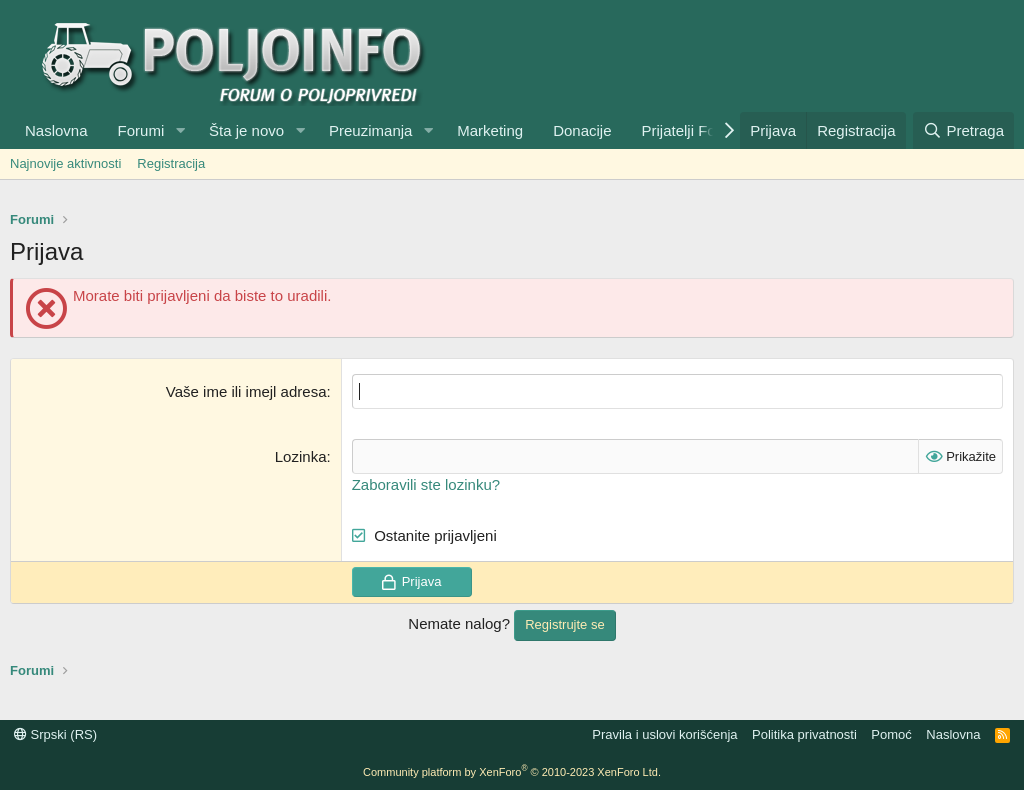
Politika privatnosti (804, 734)
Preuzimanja (370, 130)
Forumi (141, 130)
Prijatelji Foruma (696, 130)
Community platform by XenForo (512, 772)
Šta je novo (246, 130)
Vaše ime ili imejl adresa (246, 391)
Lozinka (301, 456)
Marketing (490, 130)
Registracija (171, 163)
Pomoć (891, 734)
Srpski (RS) (55, 734)
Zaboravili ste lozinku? (426, 484)
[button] (180, 130)
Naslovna (56, 130)
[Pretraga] (963, 130)
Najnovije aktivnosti (65, 163)
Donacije (582, 130)
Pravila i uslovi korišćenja (664, 734)
